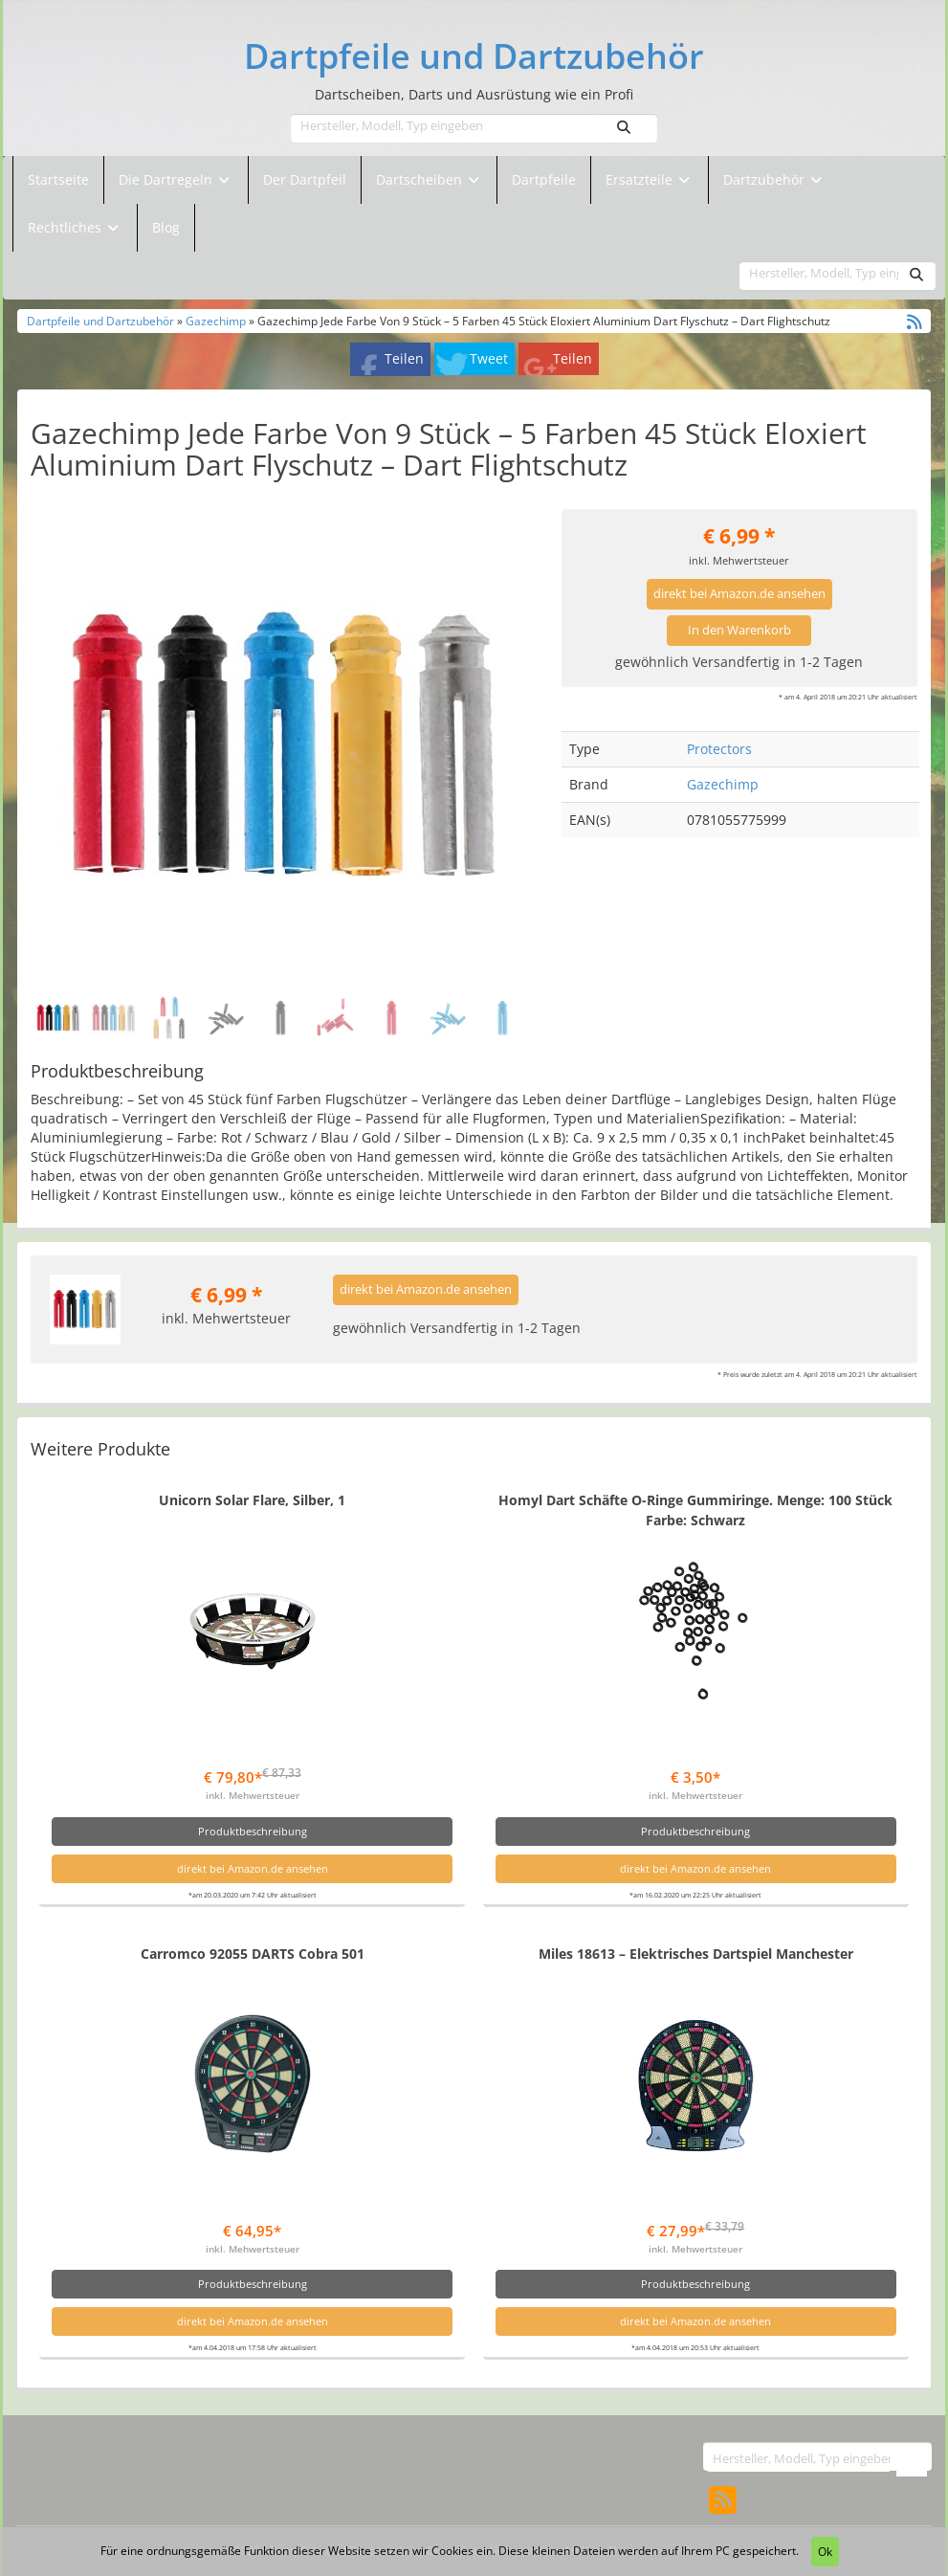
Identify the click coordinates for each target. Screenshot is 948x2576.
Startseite (58, 179)
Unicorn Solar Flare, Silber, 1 (252, 1500)
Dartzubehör (765, 179)
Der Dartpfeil (304, 179)
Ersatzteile (641, 179)
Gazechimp (216, 320)
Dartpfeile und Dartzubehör (474, 56)
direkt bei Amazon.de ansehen (739, 594)
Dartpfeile (544, 179)
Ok (825, 2551)
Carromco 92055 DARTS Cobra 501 (252, 1953)
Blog (166, 227)
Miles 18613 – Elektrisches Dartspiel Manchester (696, 1953)
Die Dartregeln (176, 179)
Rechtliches (75, 227)
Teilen (404, 358)
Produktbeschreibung (252, 1831)
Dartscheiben (421, 179)
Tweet (489, 358)
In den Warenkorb (739, 630)
